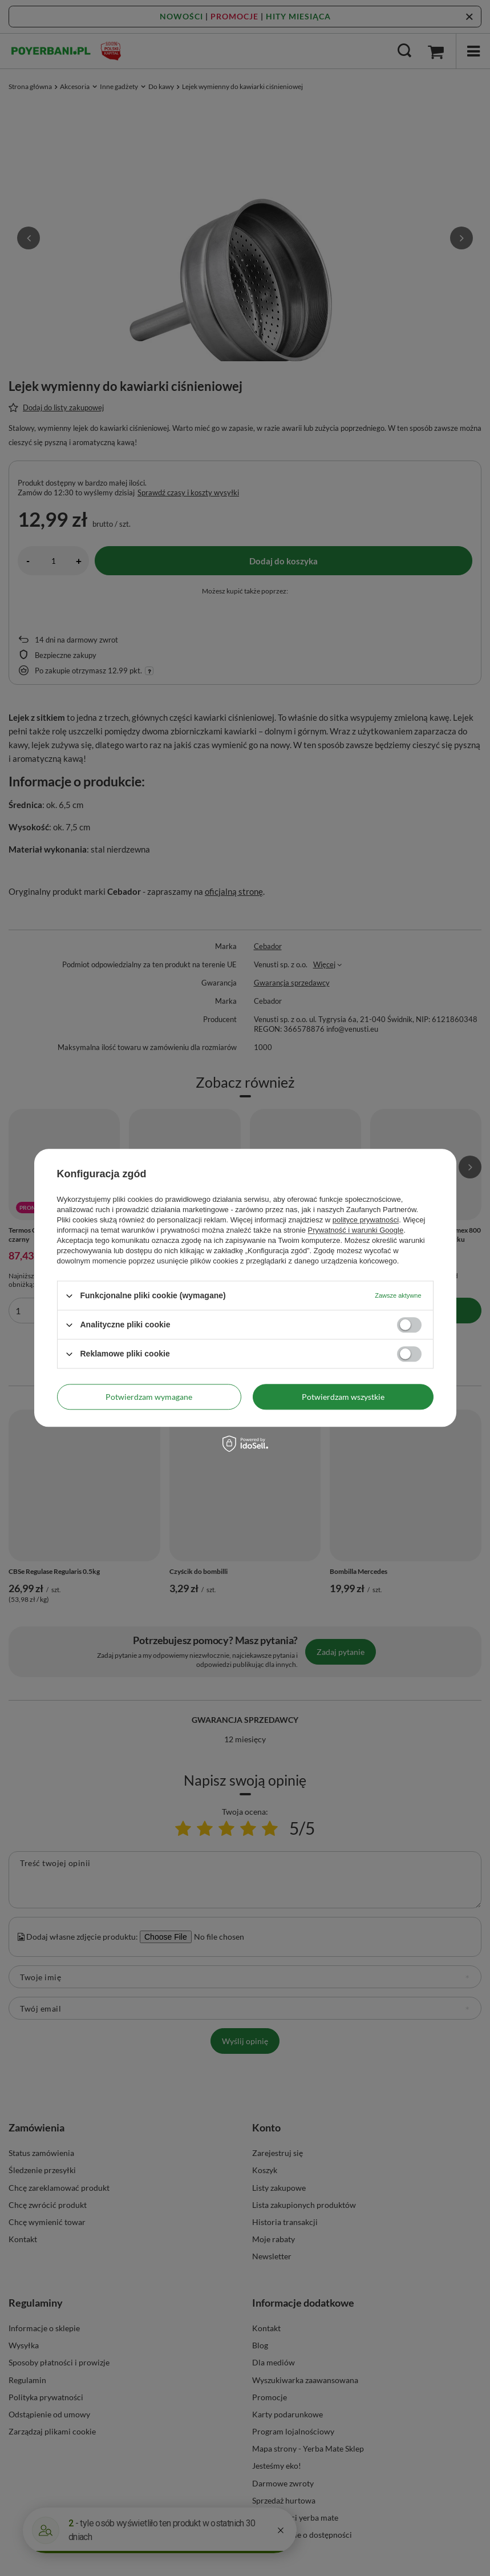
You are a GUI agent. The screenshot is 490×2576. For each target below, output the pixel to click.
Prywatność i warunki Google (356, 1230)
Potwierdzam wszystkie (343, 1397)
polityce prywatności (366, 1220)
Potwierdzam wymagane (149, 1397)
